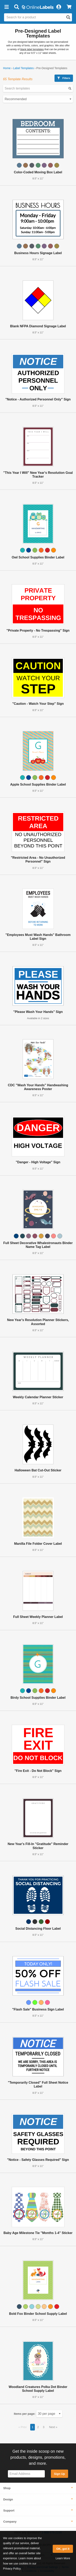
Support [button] (8, 2510)
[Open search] (68, 17)
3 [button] (43, 2427)
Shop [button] (7, 2488)
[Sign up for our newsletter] (26, 2474)
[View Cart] (69, 7)
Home (7, 68)
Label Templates (23, 68)
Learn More (63, 2558)
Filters (63, 78)
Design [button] (8, 2499)
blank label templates (32, 49)
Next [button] (52, 2427)
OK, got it (63, 2548)
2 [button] (38, 2427)
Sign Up (59, 2473)
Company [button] (10, 2521)
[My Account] (59, 7)
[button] (6, 7)
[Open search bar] (16, 7)
